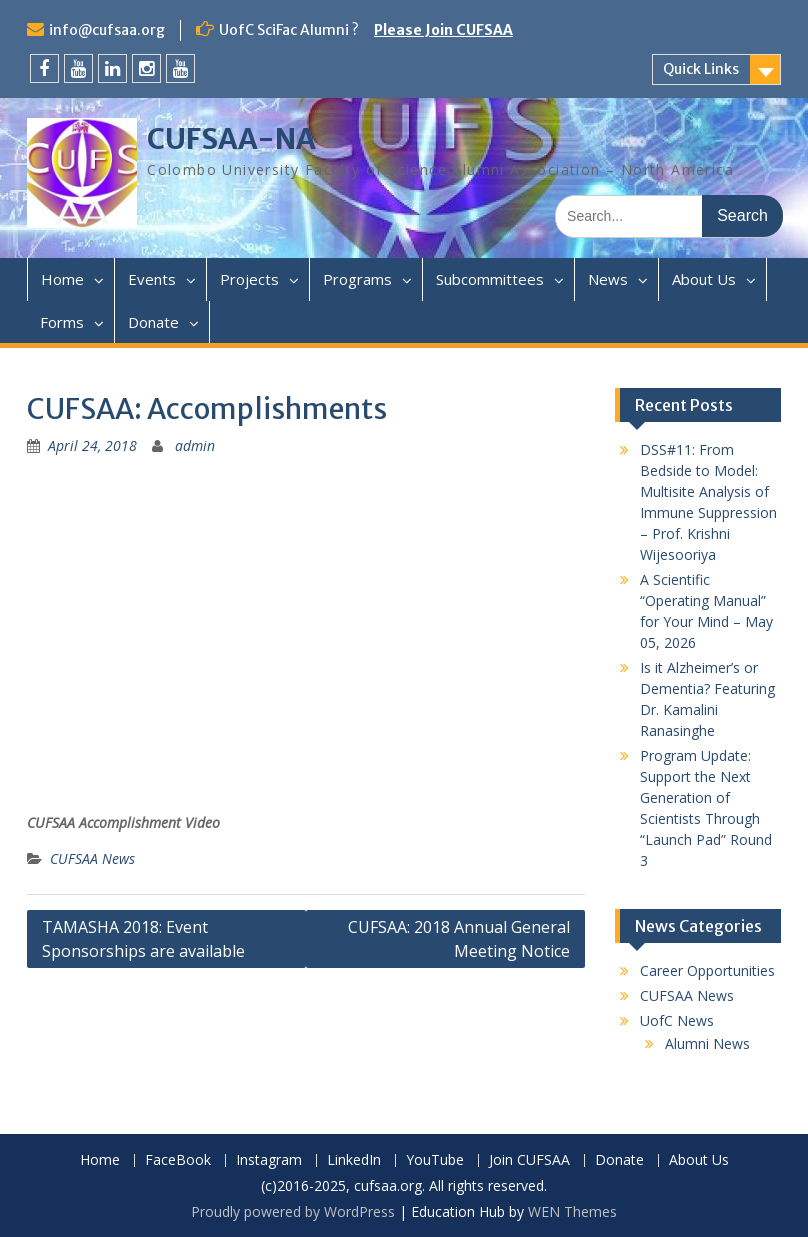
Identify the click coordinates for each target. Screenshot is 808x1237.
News (608, 279)
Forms (62, 322)
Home (62, 279)
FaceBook (178, 1160)
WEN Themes (572, 1211)
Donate (153, 322)
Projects (249, 279)
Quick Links (701, 69)
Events (152, 279)
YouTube (435, 1160)
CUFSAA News (92, 858)
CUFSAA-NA (231, 139)
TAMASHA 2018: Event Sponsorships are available (143, 939)
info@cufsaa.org (107, 30)
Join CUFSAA (529, 1160)
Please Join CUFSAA (443, 30)
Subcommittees (490, 279)
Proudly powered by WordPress (293, 1211)
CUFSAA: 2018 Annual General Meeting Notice (459, 939)
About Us (704, 279)
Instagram (269, 1160)
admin (195, 445)
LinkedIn (354, 1160)
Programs (357, 279)
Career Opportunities (707, 970)
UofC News (677, 1020)
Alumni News (707, 1043)
